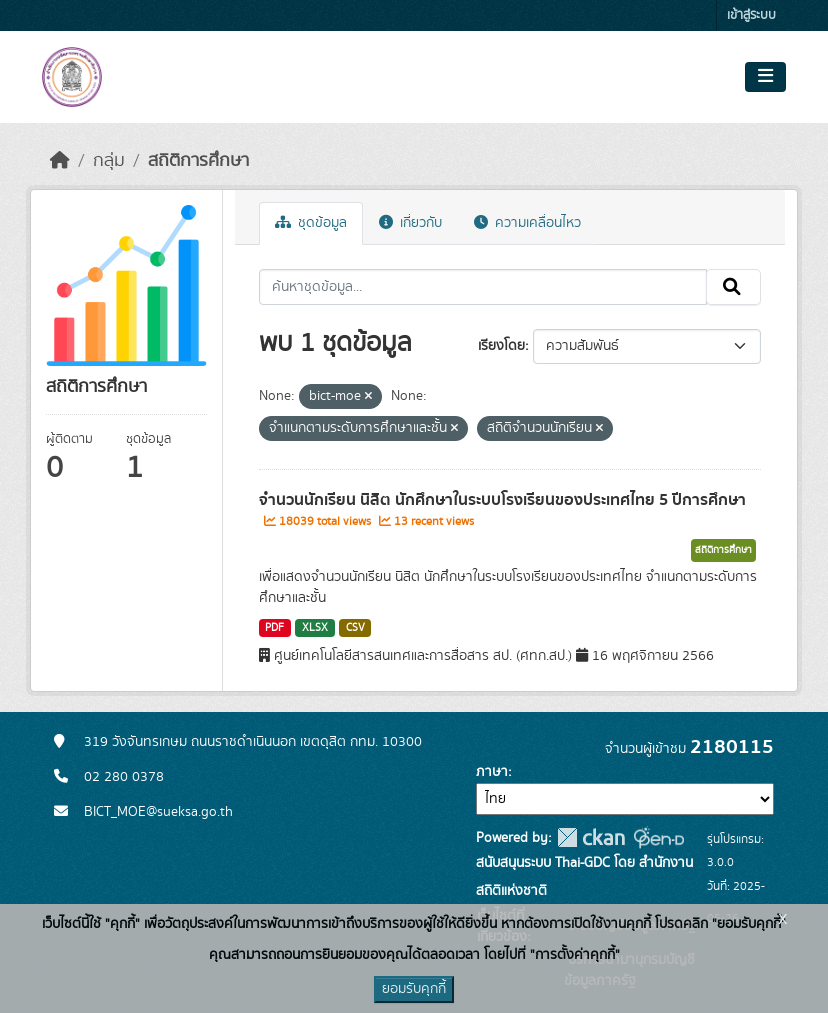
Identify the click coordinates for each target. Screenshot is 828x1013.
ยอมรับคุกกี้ (414, 989)
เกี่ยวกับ (410, 223)
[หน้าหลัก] (60, 161)
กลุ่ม (109, 161)
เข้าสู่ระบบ (751, 15)
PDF (274, 628)
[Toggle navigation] (765, 77)
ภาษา (492, 772)
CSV (355, 628)
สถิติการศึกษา (198, 161)
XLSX (315, 628)
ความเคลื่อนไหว (527, 223)
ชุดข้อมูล (311, 223)
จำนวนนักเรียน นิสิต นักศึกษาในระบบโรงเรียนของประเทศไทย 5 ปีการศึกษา (502, 500)
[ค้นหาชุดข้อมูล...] (483, 287)
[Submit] (733, 287)
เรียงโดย (501, 346)
